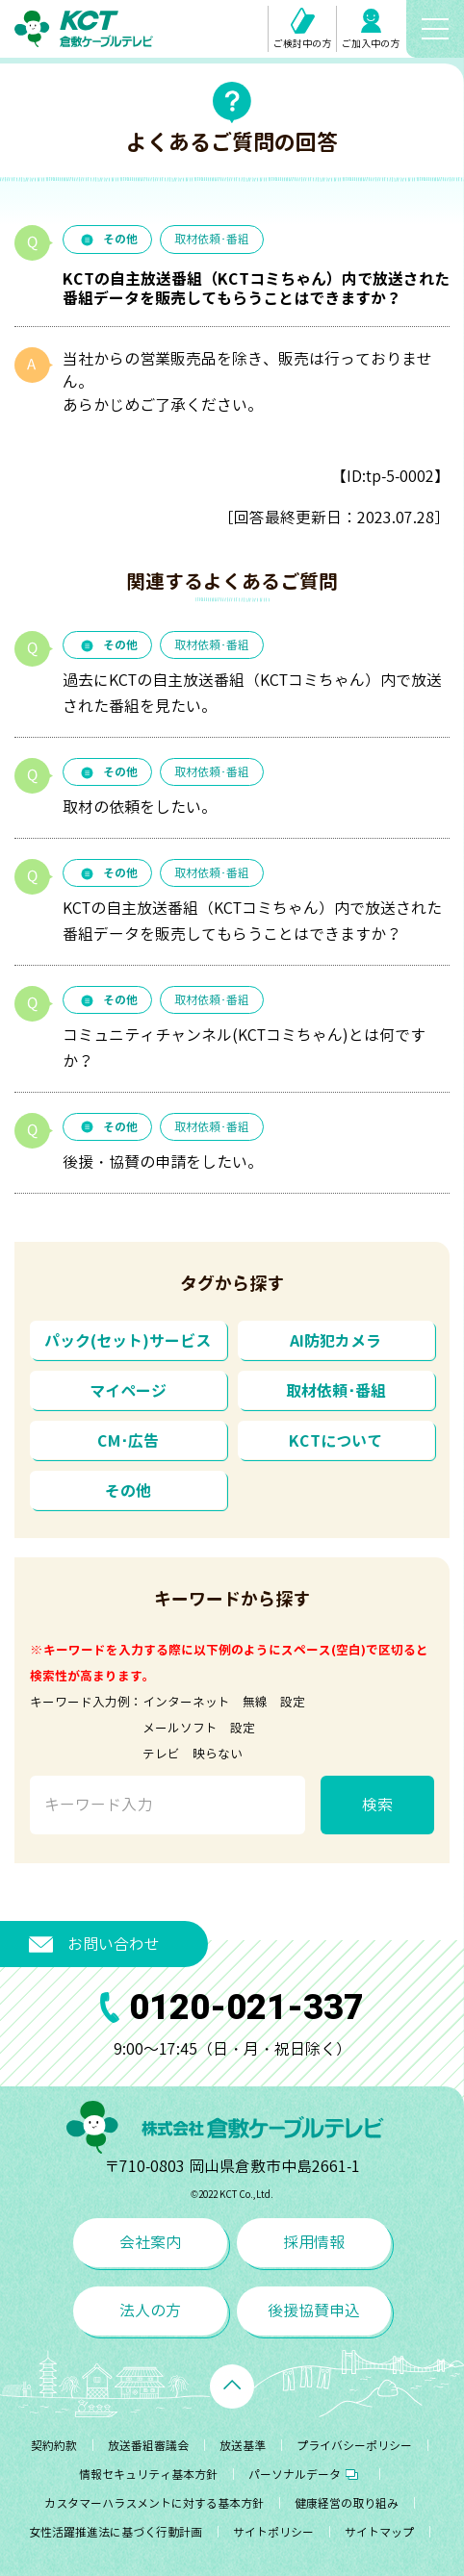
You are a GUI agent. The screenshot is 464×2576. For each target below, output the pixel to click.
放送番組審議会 (148, 2445)
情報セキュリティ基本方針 (148, 2474)
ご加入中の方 (371, 29)
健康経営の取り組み (347, 2503)
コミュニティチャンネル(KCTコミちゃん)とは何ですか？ (244, 1048)
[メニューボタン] (435, 29)
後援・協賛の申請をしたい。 (163, 1162)
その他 (107, 239)
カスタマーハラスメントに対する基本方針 (154, 2503)
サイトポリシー (273, 2532)
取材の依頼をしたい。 (140, 807)
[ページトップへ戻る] (232, 2386)
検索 (377, 1804)
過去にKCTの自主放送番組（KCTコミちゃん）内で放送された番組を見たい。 (252, 693)
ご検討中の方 (302, 29)
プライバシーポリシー (354, 2445)
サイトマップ (379, 2532)
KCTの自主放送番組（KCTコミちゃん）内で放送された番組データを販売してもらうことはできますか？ (252, 921)
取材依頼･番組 (211, 239)
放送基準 (242, 2445)
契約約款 (54, 2445)
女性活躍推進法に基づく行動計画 (115, 2532)
